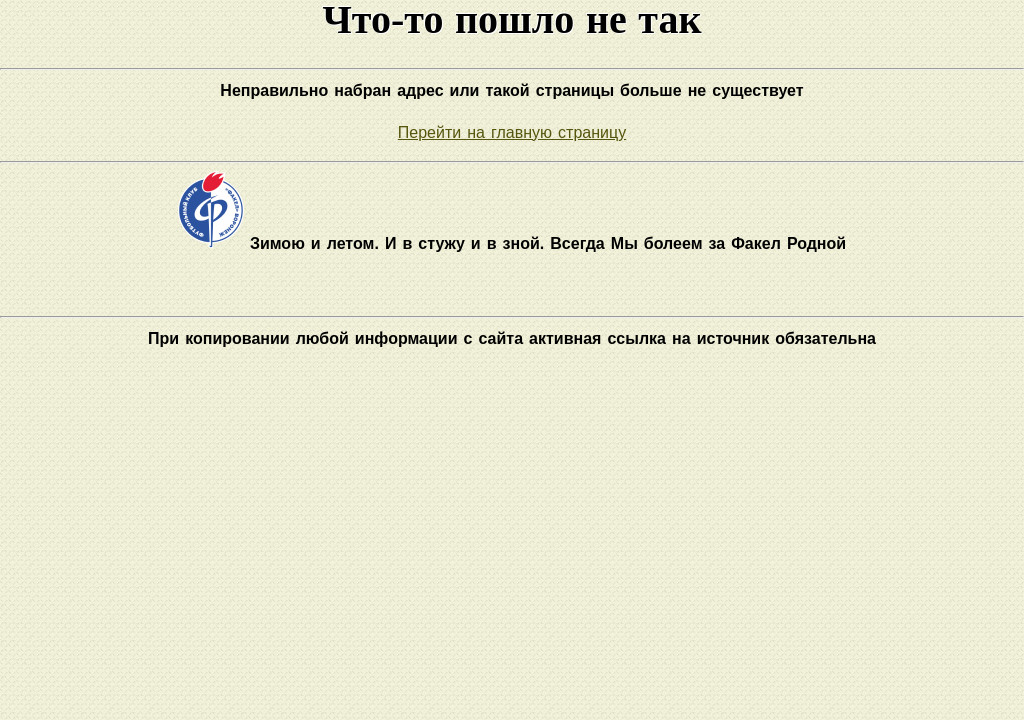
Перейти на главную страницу (512, 132)
